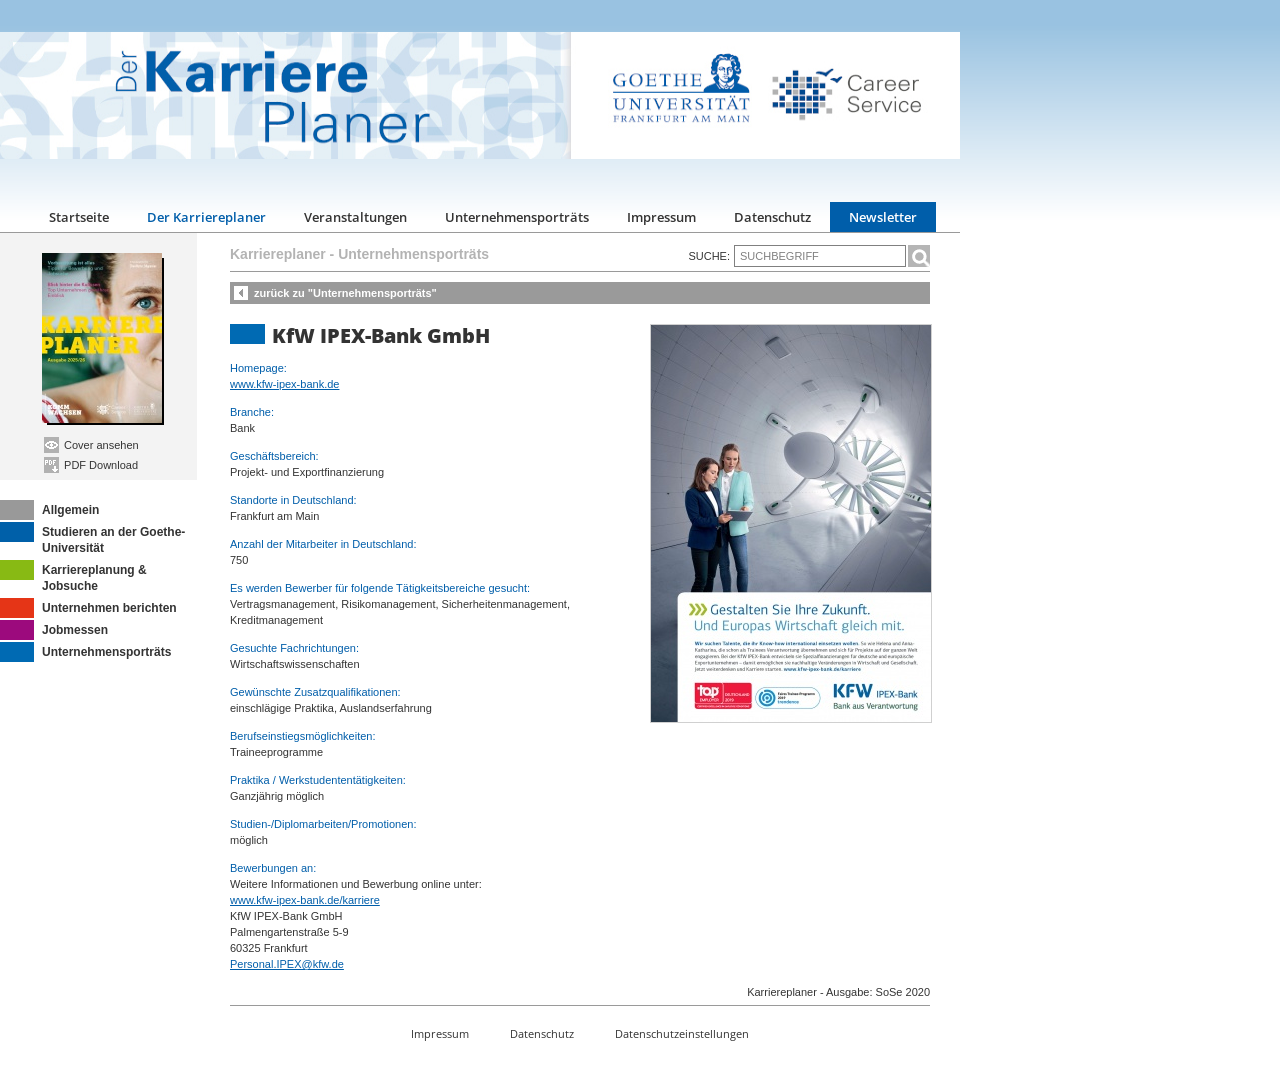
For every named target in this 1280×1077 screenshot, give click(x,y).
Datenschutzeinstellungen (682, 1033)
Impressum (661, 217)
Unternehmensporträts (517, 217)
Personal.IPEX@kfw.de (287, 964)
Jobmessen (54, 630)
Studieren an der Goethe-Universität (92, 538)
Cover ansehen (91, 445)
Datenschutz (772, 217)
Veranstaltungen (355, 217)
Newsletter (883, 217)
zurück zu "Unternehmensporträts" (345, 293)
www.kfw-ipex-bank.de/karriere (305, 900)
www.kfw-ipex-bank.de (284, 384)
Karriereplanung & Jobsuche (73, 576)
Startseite (79, 217)
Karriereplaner (278, 254)
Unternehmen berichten (88, 608)
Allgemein (49, 510)
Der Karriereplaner (206, 217)
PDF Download (91, 465)
